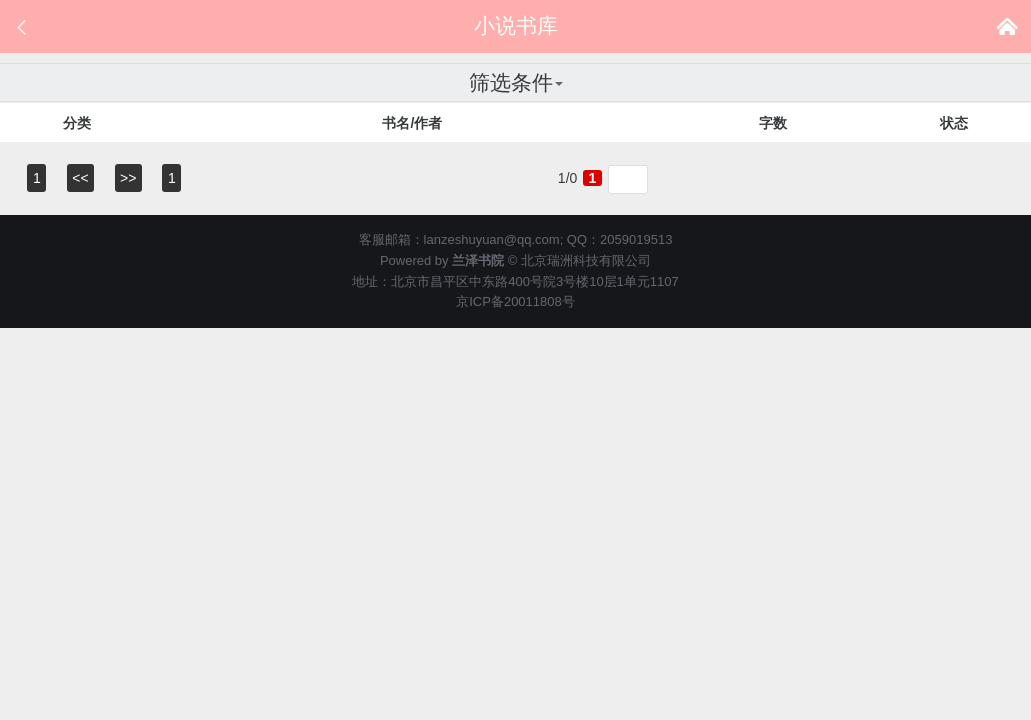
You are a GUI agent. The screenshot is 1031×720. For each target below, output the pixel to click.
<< (80, 178)
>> (128, 178)
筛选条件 (516, 82)
